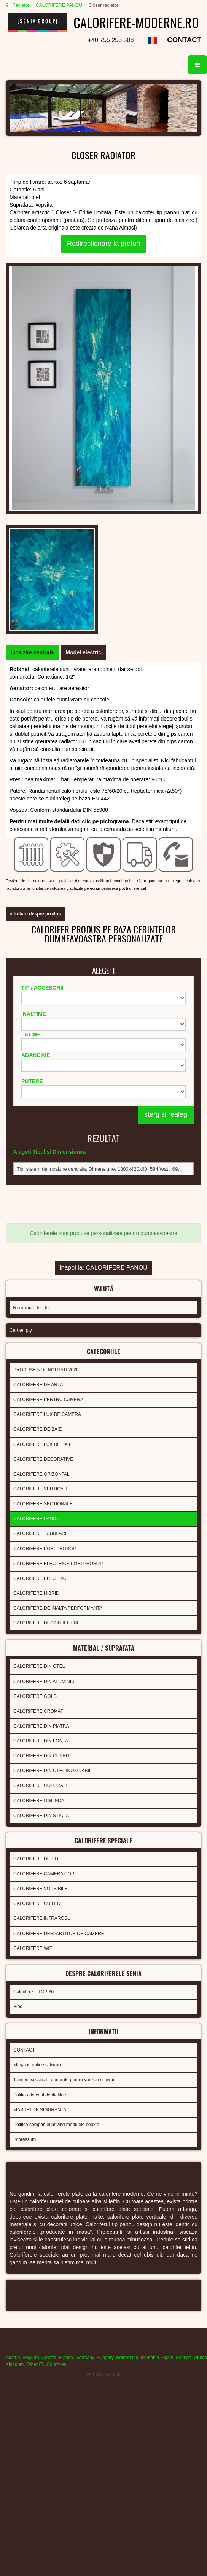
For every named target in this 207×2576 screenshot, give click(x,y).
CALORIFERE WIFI (33, 1624)
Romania (150, 2027)
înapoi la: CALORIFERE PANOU (103, 951)
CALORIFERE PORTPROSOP (44, 1229)
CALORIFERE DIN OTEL (39, 1345)
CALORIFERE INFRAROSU (42, 1594)
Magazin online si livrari (37, 1736)
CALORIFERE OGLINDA (38, 1479)
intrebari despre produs (35, 599)
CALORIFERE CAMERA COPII (45, 1550)
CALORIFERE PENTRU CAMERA (48, 1080)
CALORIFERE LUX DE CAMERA (47, 1095)
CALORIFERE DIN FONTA (40, 1419)
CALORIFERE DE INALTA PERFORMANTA (57, 1288)
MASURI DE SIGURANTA (39, 1781)
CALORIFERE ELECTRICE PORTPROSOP (58, 1244)
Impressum (24, 1811)
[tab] (32, 366)
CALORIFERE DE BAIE (37, 1110)
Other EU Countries (46, 2034)
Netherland (127, 2027)
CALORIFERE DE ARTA (38, 1065)
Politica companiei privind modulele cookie (56, 1796)
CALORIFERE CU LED (37, 1580)
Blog (17, 1680)
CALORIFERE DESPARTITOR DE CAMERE (58, 1609)
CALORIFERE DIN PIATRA (41, 1404)
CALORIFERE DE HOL (37, 1535)
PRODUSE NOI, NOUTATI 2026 (46, 1050)
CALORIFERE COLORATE (40, 1464)
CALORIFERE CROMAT (38, 1389)
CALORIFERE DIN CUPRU (41, 1434)
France (66, 2027)
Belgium (30, 2027)
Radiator (19, 5)
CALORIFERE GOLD (35, 1374)
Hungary (105, 2027)
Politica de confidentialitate (40, 1766)
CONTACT (184, 54)
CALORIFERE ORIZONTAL (41, 1154)
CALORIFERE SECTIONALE (43, 1185)
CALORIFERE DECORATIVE (43, 1140)
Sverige (183, 2027)
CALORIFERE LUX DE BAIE (42, 1125)
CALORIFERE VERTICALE (41, 1169)
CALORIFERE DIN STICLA (41, 1494)
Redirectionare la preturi (103, 258)
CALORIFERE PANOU (58, 5)
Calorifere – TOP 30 (33, 1665)
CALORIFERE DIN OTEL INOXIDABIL (52, 1449)
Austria (13, 2027)
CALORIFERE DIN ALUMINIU (44, 1360)
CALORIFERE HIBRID (36, 1274)
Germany (84, 2027)
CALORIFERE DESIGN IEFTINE (46, 1304)
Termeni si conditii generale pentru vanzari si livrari (64, 1751)
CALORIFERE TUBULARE (40, 1214)
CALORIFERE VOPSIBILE (40, 1565)
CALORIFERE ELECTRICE (41, 1259)
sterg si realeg (165, 808)
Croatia (48, 2027)
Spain (168, 2027)
